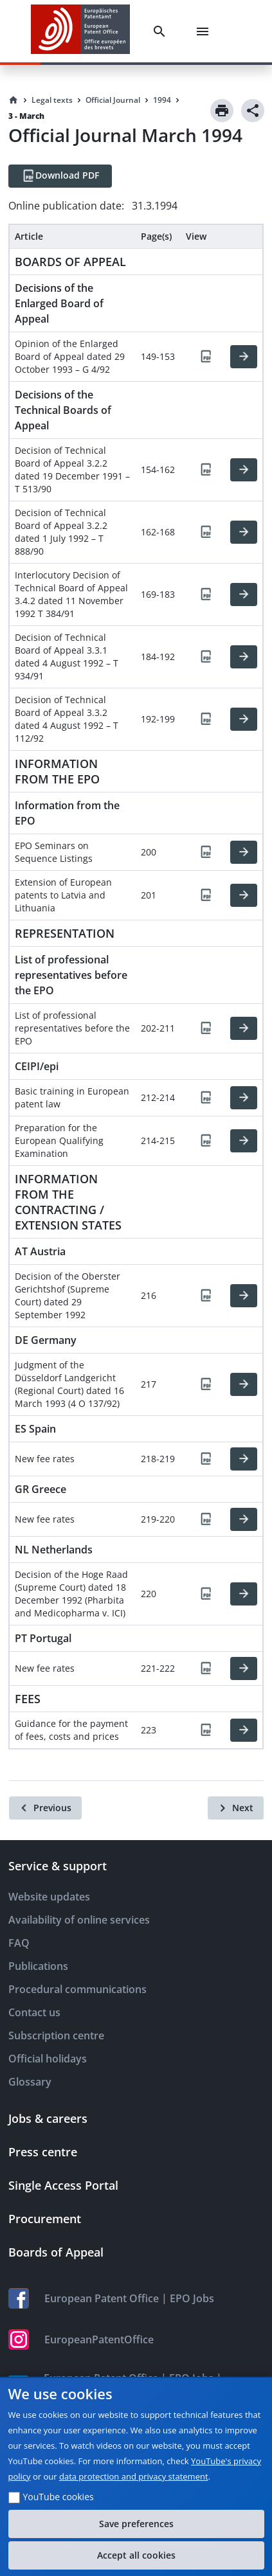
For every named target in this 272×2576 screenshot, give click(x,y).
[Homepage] (13, 100)
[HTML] (243, 356)
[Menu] (205, 31)
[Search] (162, 31)
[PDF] (206, 356)
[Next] (236, 1808)
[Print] (221, 110)
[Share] (252, 110)
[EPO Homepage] (80, 31)
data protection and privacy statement (133, 2476)
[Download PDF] (60, 176)
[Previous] (45, 1808)
